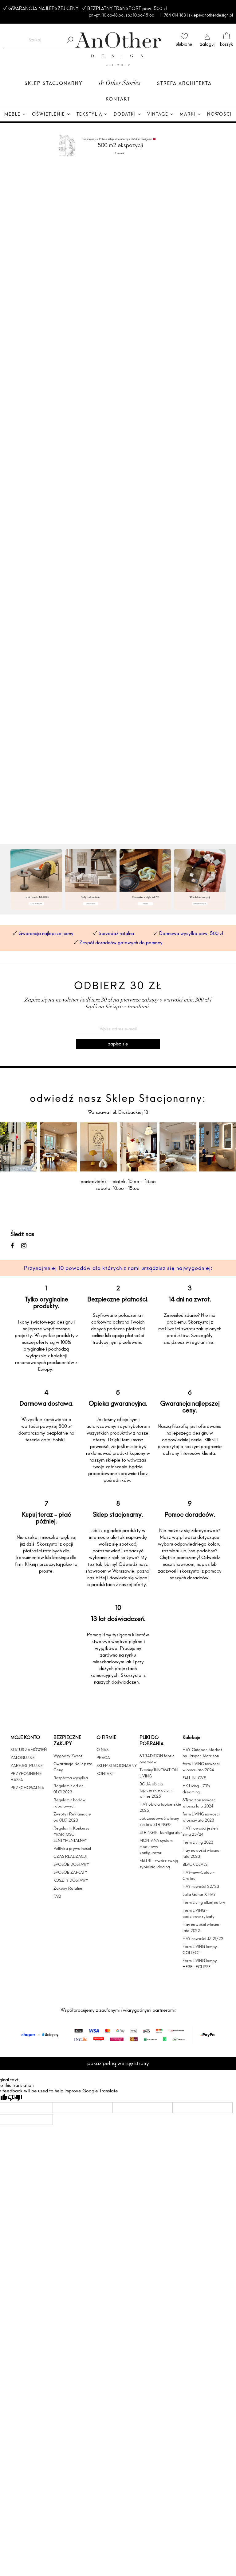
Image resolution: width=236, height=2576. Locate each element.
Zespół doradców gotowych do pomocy (121, 942)
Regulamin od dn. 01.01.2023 (68, 1788)
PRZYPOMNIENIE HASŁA (26, 1776)
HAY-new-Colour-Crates (198, 1875)
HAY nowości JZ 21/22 (203, 1938)
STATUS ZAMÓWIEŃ (28, 1749)
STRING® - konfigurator (161, 1832)
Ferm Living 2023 (198, 1842)
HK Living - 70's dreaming (196, 1788)
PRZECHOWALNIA (27, 1787)
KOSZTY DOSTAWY (70, 1880)
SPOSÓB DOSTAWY (71, 1864)
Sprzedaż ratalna (116, 933)
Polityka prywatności (72, 1848)
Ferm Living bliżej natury (204, 1902)
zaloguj (207, 44)
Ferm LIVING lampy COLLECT (200, 1949)
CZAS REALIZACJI (70, 1856)
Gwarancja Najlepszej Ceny (73, 1766)
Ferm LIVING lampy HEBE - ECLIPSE (200, 1963)
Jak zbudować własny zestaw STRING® (159, 1821)
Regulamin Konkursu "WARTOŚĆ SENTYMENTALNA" (71, 1834)
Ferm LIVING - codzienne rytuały (198, 1913)
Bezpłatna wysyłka (70, 1777)
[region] (118, 502)
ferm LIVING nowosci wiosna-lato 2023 (201, 1817)
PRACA (103, 1757)
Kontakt (118, 99)
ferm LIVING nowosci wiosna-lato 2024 (201, 1766)
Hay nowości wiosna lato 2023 (201, 1853)
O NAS (102, 1749)
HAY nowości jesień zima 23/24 (200, 1831)
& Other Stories (119, 84)
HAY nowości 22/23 (201, 1886)
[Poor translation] (15, 2098)
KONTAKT (105, 1773)
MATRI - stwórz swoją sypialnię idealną (159, 1863)
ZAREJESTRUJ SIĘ (26, 1765)
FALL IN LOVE (194, 1777)
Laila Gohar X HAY (199, 1894)
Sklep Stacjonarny (53, 83)
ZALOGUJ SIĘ (22, 1757)
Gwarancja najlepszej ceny (45, 933)
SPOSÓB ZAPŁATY (70, 1872)
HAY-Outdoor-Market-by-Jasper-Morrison (203, 1752)
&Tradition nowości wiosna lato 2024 (200, 1802)
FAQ (57, 1896)
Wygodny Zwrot (67, 1755)
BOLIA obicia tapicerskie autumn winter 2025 (156, 1790)
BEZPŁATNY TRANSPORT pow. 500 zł (126, 8)
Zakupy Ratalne (67, 1888)
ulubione (184, 44)
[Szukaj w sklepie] (34, 40)
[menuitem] (15, 114)
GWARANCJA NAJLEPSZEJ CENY (42, 8)
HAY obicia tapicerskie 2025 (160, 1807)
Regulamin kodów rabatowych (69, 1802)
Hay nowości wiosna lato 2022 (201, 1927)
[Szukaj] (70, 40)
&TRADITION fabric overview (157, 1758)
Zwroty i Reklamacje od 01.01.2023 (72, 1817)
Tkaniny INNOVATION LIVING (159, 1772)
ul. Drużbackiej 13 (130, 1112)
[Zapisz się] (118, 1044)
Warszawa (99, 1112)
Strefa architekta (184, 83)
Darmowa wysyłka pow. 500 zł (191, 933)
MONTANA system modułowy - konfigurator (156, 1846)
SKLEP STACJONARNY (116, 1765)
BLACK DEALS (195, 1864)
